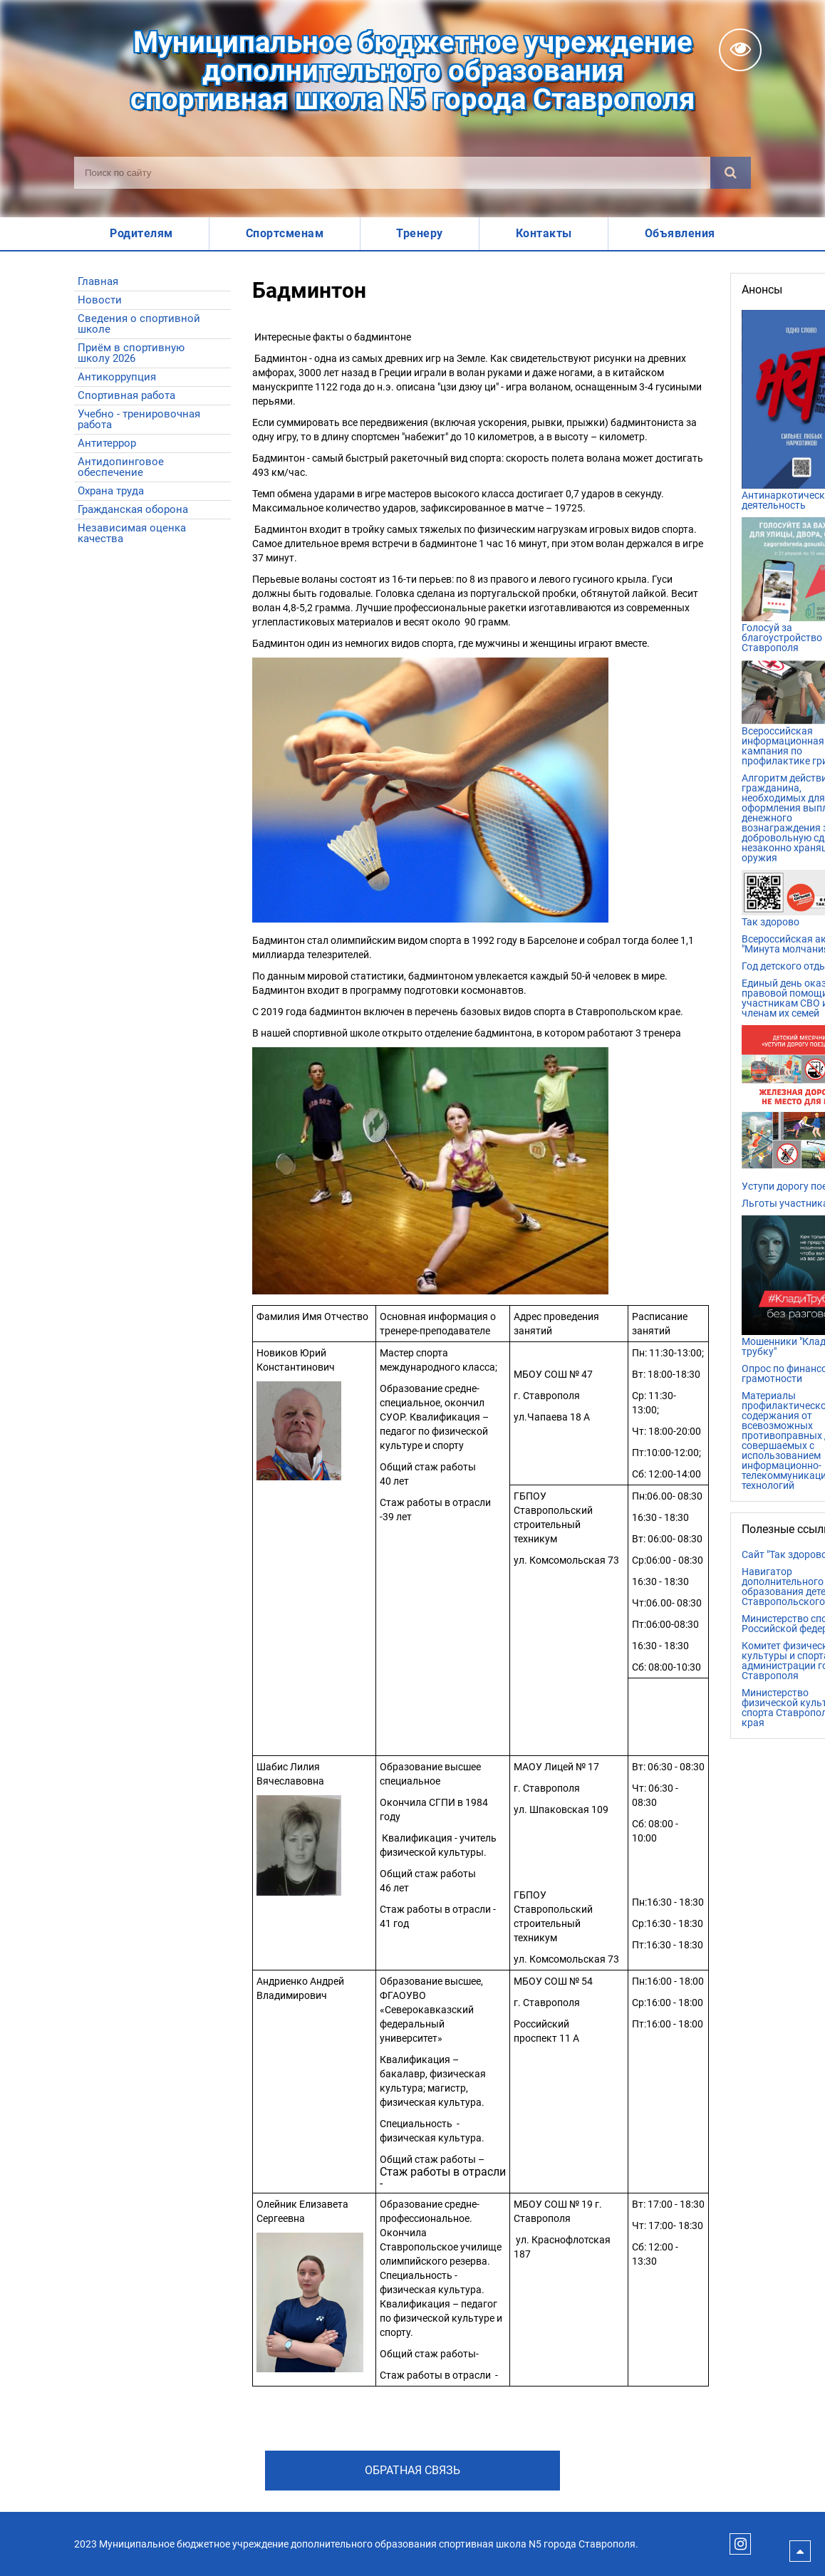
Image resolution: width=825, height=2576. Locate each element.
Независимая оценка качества (132, 533)
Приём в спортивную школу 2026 (131, 353)
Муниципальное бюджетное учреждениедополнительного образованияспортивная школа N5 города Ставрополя (412, 71)
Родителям (141, 233)
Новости (100, 300)
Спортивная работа (126, 395)
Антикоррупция (117, 376)
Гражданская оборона (133, 509)
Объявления (680, 233)
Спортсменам (285, 233)
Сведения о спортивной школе (139, 324)
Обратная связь (412, 2470)
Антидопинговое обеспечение (121, 467)
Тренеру (419, 233)
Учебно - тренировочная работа (139, 419)
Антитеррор (107, 443)
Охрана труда (111, 490)
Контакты (544, 233)
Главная (98, 281)
